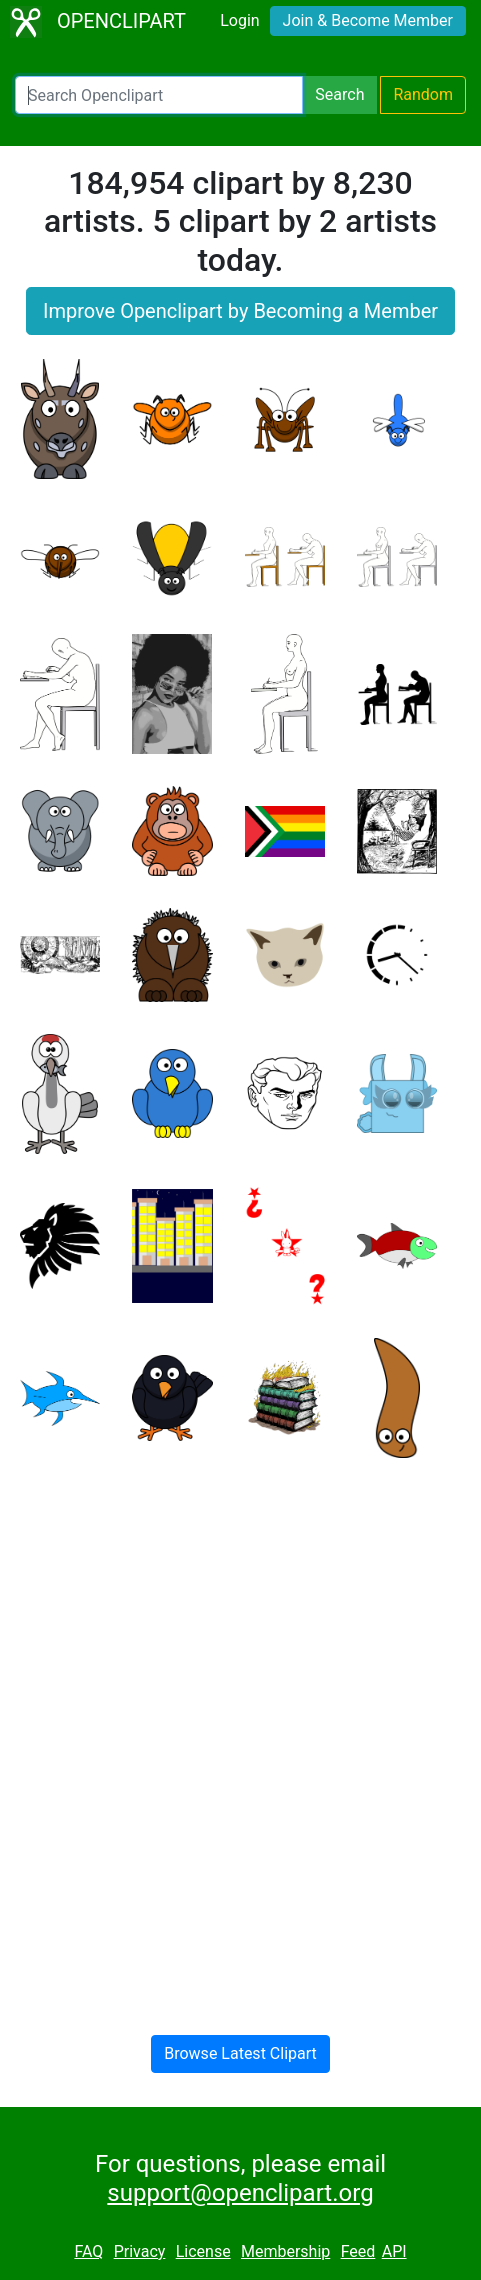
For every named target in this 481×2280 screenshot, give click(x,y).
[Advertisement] (240, 1730)
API (394, 2251)
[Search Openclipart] (159, 95)
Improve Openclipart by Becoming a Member (240, 311)
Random (423, 94)
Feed (358, 2251)
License (203, 2251)
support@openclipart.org (240, 2193)
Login (239, 20)
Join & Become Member (368, 20)
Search (339, 94)
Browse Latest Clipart (240, 2053)
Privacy (140, 2251)
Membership (285, 2251)
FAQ (88, 2251)
